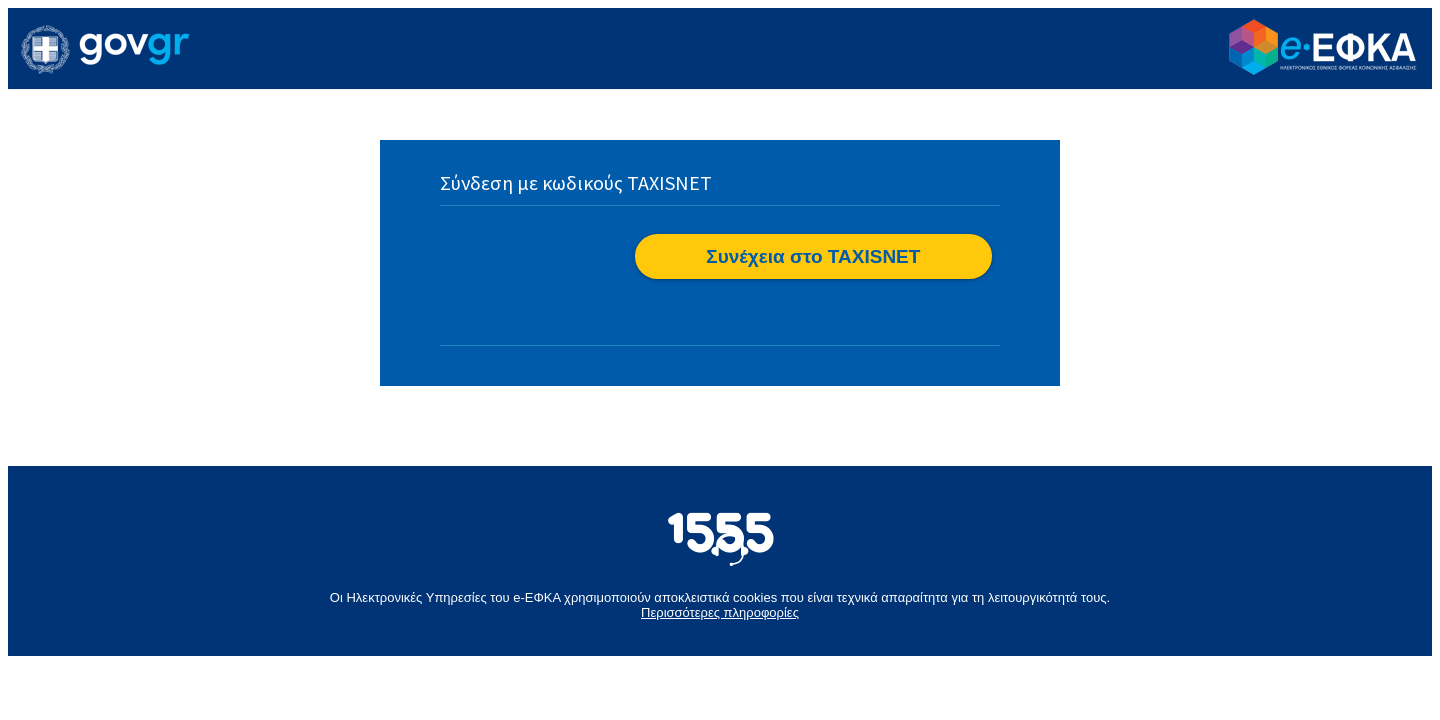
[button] (813, 256)
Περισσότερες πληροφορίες (720, 612)
